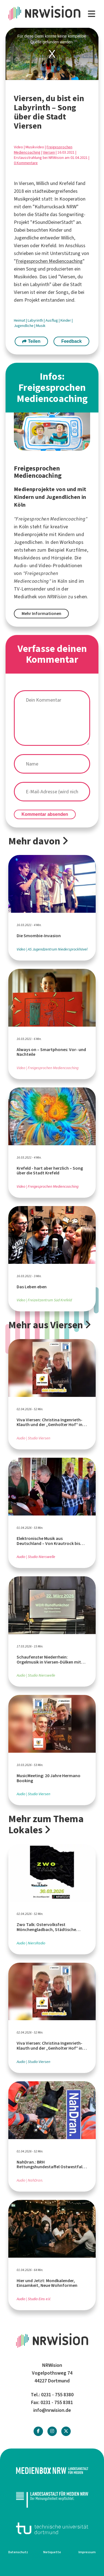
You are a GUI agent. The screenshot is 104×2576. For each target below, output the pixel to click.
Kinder (66, 320)
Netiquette (52, 2552)
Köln (62, 581)
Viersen (49, 152)
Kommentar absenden (45, 814)
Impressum (87, 2552)
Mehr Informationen (41, 613)
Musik (40, 325)
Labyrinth (36, 320)
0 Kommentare (26, 163)
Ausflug (52, 320)
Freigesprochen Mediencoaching (49, 261)
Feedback (71, 341)
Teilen (31, 341)
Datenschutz (18, 2552)
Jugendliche (24, 325)
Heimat (20, 320)
